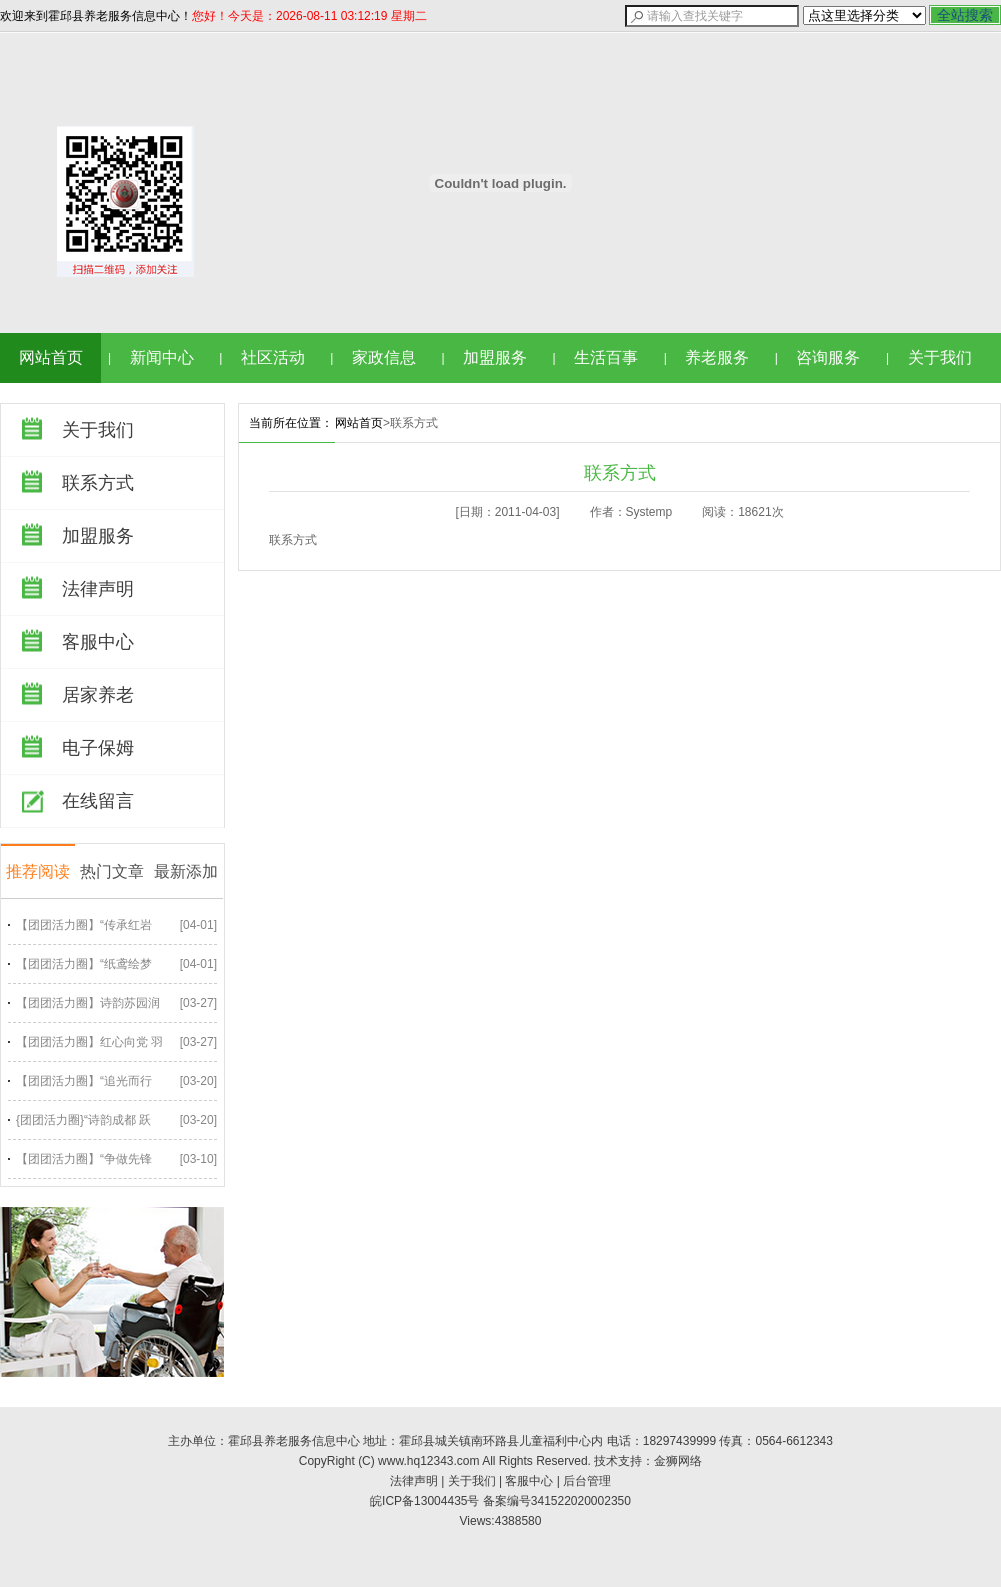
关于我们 (940, 357)
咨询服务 (828, 357)
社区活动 (273, 357)
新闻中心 (162, 357)
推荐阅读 (38, 871)
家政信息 (384, 357)
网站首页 (51, 357)
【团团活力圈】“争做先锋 (84, 1159)
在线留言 (98, 801)
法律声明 (98, 589)
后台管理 (587, 1481)
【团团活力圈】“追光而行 (84, 1081)
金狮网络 (678, 1461)
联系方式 (98, 483)
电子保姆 (98, 748)
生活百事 (606, 357)
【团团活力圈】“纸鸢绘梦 (84, 964)
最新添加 (186, 871)
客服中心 (98, 642)
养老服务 (717, 357)
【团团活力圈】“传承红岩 (84, 925)
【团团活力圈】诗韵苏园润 (88, 1003)
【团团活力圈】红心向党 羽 (89, 1042)
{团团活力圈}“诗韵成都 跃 (83, 1120)
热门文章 (112, 871)
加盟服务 (495, 357)
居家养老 (98, 695)
